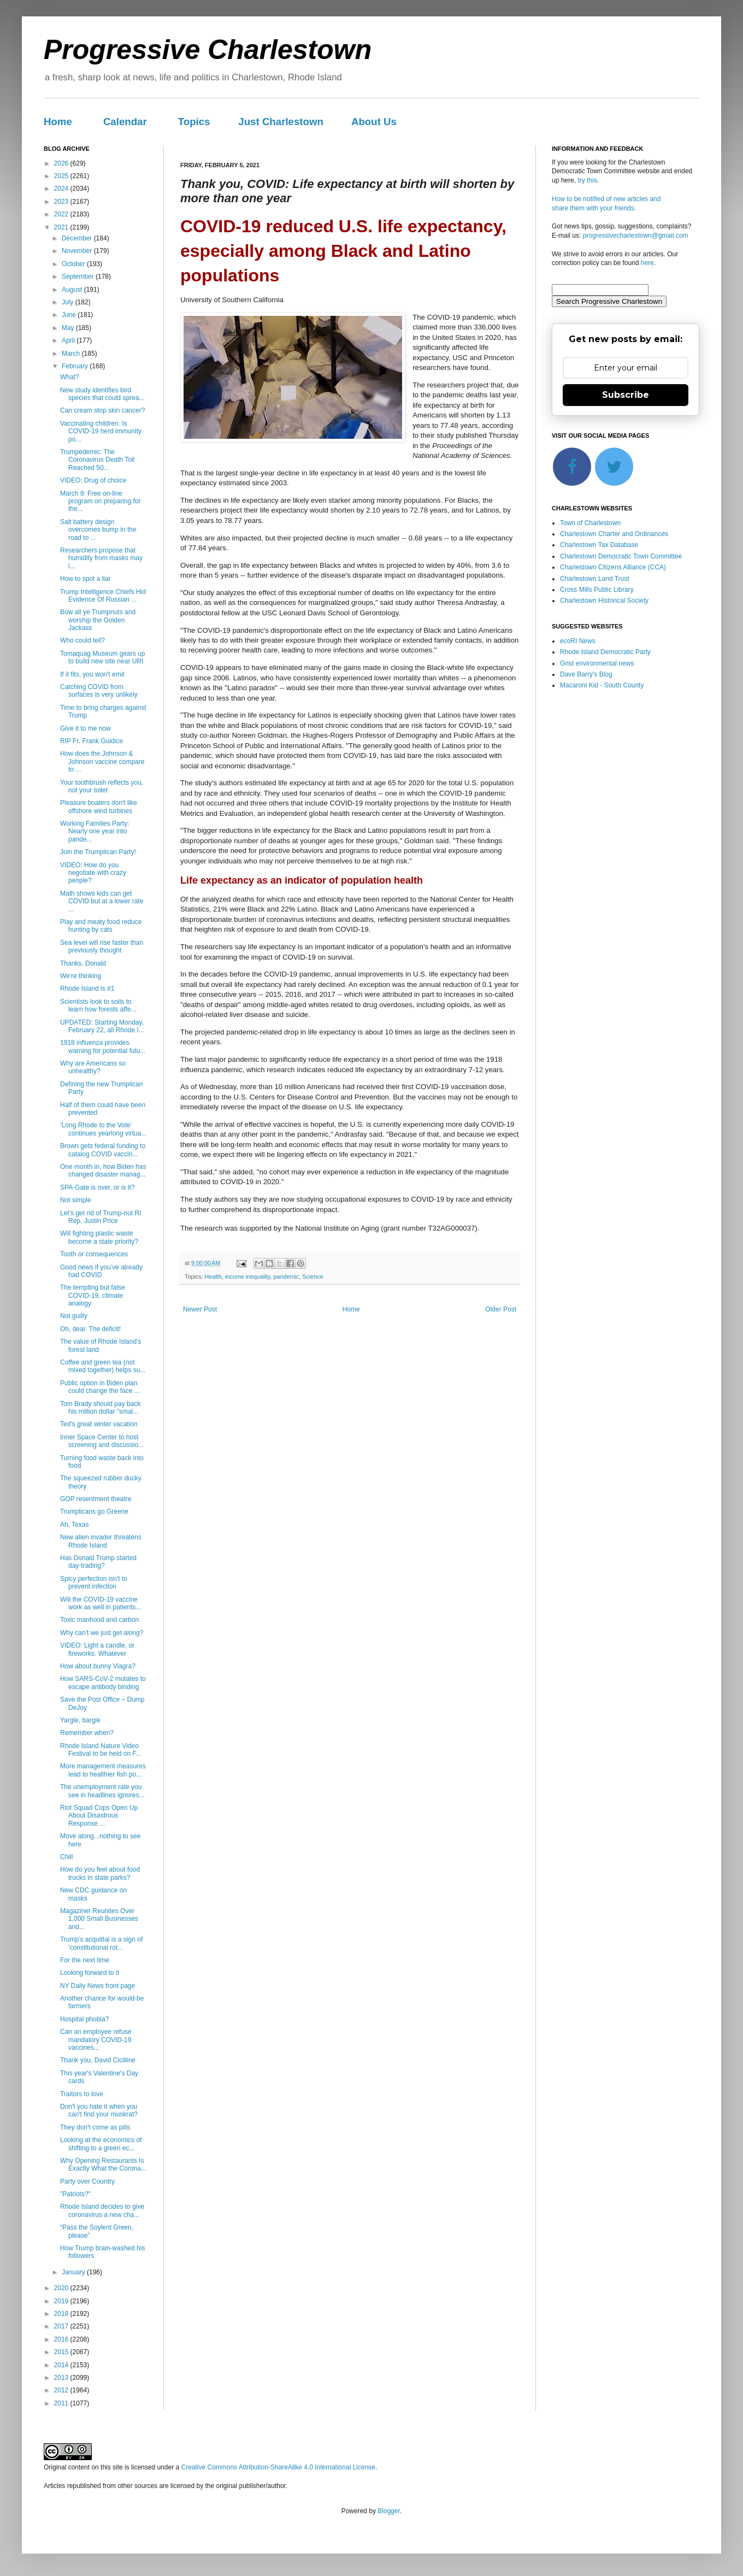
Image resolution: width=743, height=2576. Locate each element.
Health (213, 1276)
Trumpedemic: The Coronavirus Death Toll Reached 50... (97, 460)
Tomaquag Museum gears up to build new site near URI (102, 657)
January (74, 2272)
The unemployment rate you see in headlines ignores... (102, 1790)
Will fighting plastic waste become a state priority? (99, 1237)
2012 (62, 2390)
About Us (374, 121)
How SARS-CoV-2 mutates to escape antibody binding (103, 1682)
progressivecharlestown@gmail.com (635, 235)
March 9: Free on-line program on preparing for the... (100, 501)
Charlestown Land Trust (594, 579)
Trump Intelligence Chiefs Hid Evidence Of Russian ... (103, 595)
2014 (62, 2365)
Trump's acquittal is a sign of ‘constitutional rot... (101, 1943)
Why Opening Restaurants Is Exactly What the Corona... (103, 2164)
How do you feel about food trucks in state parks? (100, 1873)
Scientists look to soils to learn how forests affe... (98, 1005)
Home (58, 121)
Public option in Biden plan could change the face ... (100, 1387)
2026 (62, 163)
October (74, 264)
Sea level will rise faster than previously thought (101, 946)
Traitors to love (81, 2094)
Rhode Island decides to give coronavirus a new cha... (102, 2210)
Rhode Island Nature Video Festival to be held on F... (100, 1749)
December (78, 238)
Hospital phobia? (84, 2019)
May (69, 328)
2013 (62, 2377)
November (78, 251)
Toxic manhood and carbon (99, 1620)
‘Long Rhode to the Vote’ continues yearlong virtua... (103, 1129)
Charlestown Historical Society (604, 600)
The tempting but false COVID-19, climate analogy (92, 1295)
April (69, 340)
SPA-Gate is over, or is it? (97, 1187)
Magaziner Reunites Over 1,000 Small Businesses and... (99, 1919)
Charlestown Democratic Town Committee (621, 556)
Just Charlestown (280, 121)
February (76, 366)
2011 (62, 2403)
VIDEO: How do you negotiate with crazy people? (93, 873)
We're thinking (80, 976)
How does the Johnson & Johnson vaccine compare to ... (102, 761)
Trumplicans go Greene (94, 1511)
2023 (62, 201)
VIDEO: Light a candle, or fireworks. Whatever (97, 1649)
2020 (62, 2288)
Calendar (125, 121)
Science (312, 1276)
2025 (62, 176)
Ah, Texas (74, 1524)
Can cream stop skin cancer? (102, 410)
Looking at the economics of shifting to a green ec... (100, 2143)
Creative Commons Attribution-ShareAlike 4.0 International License (278, 2467)
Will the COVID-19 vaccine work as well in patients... (100, 1603)
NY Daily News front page (97, 1986)
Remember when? (87, 1733)
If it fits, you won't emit (92, 674)
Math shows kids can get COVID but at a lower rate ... (101, 901)
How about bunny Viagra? (97, 1666)
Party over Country (87, 2181)
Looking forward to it (89, 1973)
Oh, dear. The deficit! (90, 1329)
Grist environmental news (597, 663)
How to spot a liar (85, 579)
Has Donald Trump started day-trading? (98, 1561)
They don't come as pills (95, 2127)
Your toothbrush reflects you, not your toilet (101, 786)
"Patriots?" (75, 2194)
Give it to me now (85, 728)
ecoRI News (577, 641)
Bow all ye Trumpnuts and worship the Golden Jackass (97, 620)
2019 (62, 2301)
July (68, 302)
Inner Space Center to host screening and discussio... (102, 1441)
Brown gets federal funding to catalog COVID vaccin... (102, 1149)
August (73, 289)
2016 (62, 2339)
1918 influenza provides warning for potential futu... (102, 1046)
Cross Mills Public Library (597, 589)
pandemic (286, 1276)
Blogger (389, 2511)
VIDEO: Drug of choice (93, 480)
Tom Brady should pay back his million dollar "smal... (100, 1407)
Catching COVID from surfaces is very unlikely (99, 690)
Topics (194, 121)
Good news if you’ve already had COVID (101, 1271)
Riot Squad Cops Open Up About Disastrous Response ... (99, 1815)
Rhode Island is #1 (87, 988)
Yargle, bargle (80, 1720)
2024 (62, 188)
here (647, 263)
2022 (62, 214)
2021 (62, 227)
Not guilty (73, 1316)
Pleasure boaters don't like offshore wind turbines (98, 806)
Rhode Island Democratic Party (605, 652)
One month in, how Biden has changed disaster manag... (103, 1170)
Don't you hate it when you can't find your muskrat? (99, 2110)
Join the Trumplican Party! (98, 852)
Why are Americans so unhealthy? (93, 1067)
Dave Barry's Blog (586, 674)
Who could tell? (82, 640)
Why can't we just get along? (101, 1633)
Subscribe (625, 395)
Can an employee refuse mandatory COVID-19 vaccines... (96, 2039)
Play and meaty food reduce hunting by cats (100, 925)
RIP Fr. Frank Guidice (91, 741)
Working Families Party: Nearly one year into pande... (94, 831)
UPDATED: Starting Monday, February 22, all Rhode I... (102, 1026)
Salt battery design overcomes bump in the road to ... (98, 530)
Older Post (500, 1309)
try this (587, 180)
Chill (66, 1857)
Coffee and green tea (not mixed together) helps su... (102, 1366)
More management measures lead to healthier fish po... (103, 1770)
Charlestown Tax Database (599, 545)
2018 (62, 2314)
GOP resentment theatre (96, 1499)
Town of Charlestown (590, 523)
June (70, 315)
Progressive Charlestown (207, 49)
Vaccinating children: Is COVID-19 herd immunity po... (100, 431)
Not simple (75, 1200)
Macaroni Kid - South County (602, 685)
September (79, 276)
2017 (62, 2326)
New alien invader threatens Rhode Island (100, 1541)
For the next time (84, 1960)
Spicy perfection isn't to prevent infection (93, 1582)
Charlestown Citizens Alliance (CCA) (613, 567)
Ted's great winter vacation (99, 1424)
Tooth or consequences (94, 1254)
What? (69, 377)
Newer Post (200, 1309)
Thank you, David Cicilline (97, 2060)
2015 (62, 2352)
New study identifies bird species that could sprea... (102, 394)
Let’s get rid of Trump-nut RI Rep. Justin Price (100, 1217)
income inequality (247, 1276)
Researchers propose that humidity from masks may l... (101, 558)
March (72, 353)
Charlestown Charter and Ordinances (614, 534)
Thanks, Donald (83, 963)
